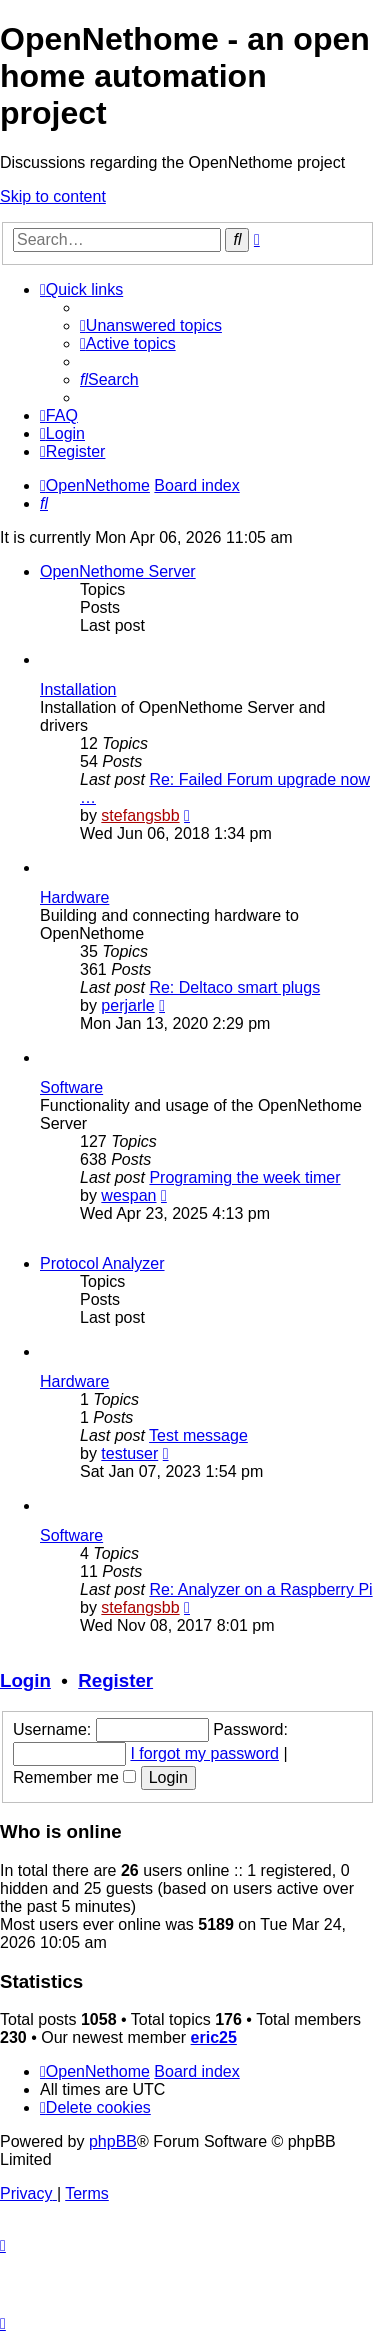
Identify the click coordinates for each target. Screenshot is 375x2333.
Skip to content (53, 196)
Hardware (74, 897)
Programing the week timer (244, 1177)
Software (71, 1087)
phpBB (113, 2141)
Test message (198, 1435)
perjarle (127, 1005)
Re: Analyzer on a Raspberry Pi (260, 1589)
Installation (78, 689)
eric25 (214, 2037)
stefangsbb (140, 815)
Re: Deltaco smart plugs (234, 987)
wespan (128, 1195)
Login (25, 1680)
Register (115, 1680)
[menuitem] (151, 325)
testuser (129, 1453)
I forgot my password (204, 1753)
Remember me (74, 1777)
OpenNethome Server (118, 571)
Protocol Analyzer (102, 1263)
